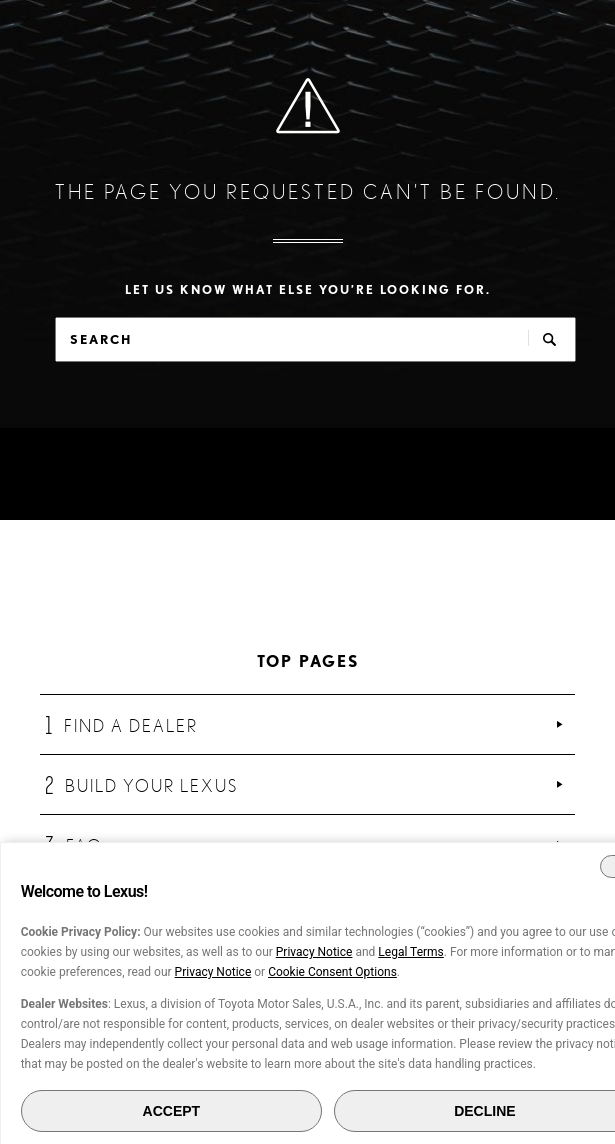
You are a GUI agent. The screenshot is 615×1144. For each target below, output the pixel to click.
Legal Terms (410, 952)
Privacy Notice (314, 952)
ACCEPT (172, 1111)
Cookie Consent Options (332, 972)
